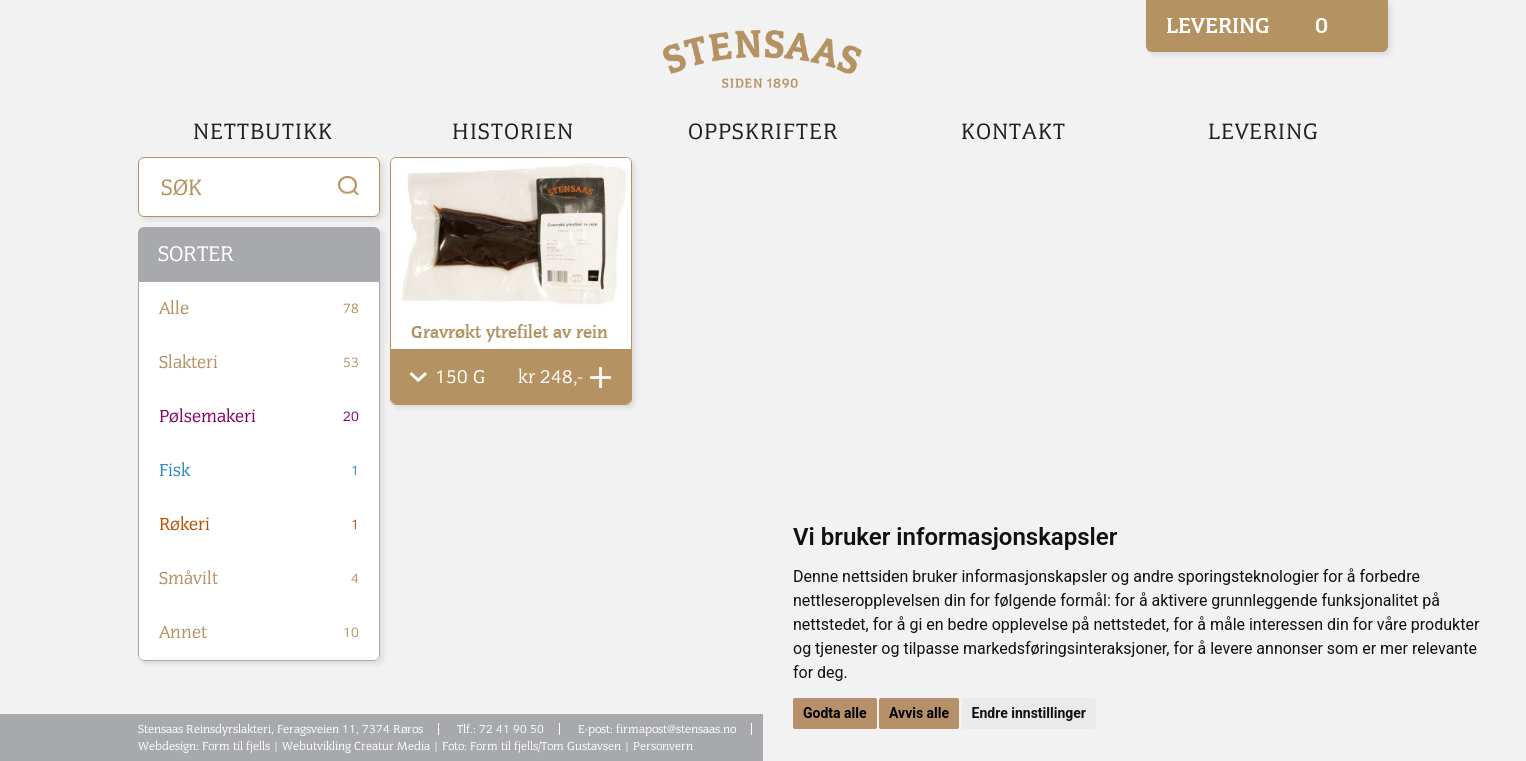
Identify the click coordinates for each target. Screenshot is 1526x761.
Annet (259, 633)
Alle (259, 309)
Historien (513, 132)
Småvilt (259, 579)
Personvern (663, 746)
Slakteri (259, 363)
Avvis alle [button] (919, 713)
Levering (1263, 132)
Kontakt (1013, 132)
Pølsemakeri (259, 417)
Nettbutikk (263, 132)
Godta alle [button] (835, 713)
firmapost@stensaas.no (676, 729)
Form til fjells (236, 746)
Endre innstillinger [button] (1029, 713)
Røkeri (259, 525)
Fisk (259, 471)
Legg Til (600, 377)
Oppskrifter (763, 132)
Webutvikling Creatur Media (356, 746)
